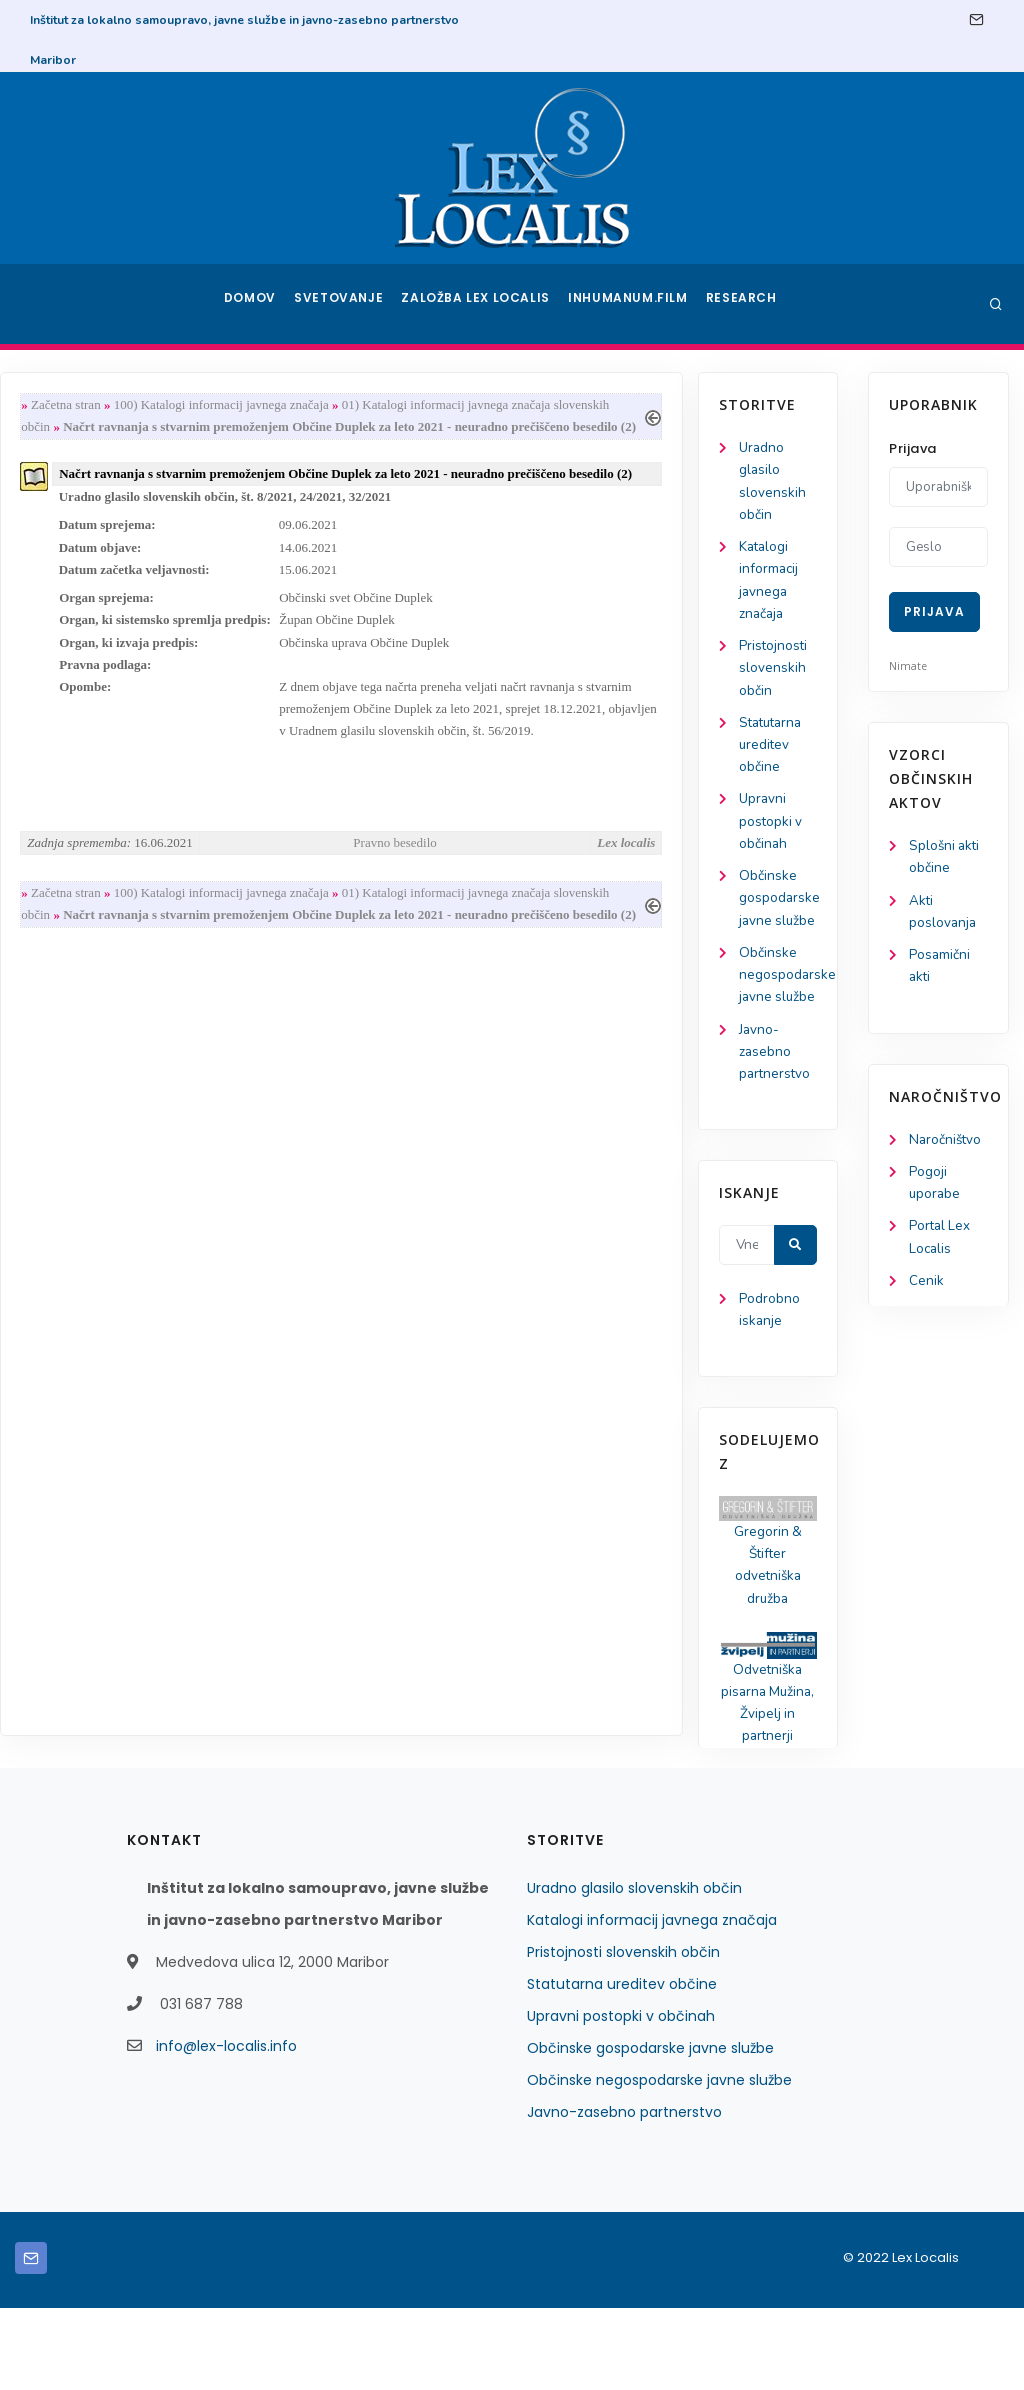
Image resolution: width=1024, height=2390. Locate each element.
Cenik (926, 1291)
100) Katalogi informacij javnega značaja (397, 405)
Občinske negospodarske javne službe (659, 2162)
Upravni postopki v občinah (88, 836)
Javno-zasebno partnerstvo (93, 1121)
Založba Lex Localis (482, 304)
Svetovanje (346, 304)
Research (743, 304)
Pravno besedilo (565, 880)
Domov (252, 304)
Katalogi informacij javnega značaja (652, 2002)
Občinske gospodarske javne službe (650, 2130)
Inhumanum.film (630, 304)
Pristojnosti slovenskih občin (91, 677)
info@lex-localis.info (226, 2128)
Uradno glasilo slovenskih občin (634, 1970)
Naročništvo (946, 1145)
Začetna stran (242, 405)
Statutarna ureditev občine (90, 756)
